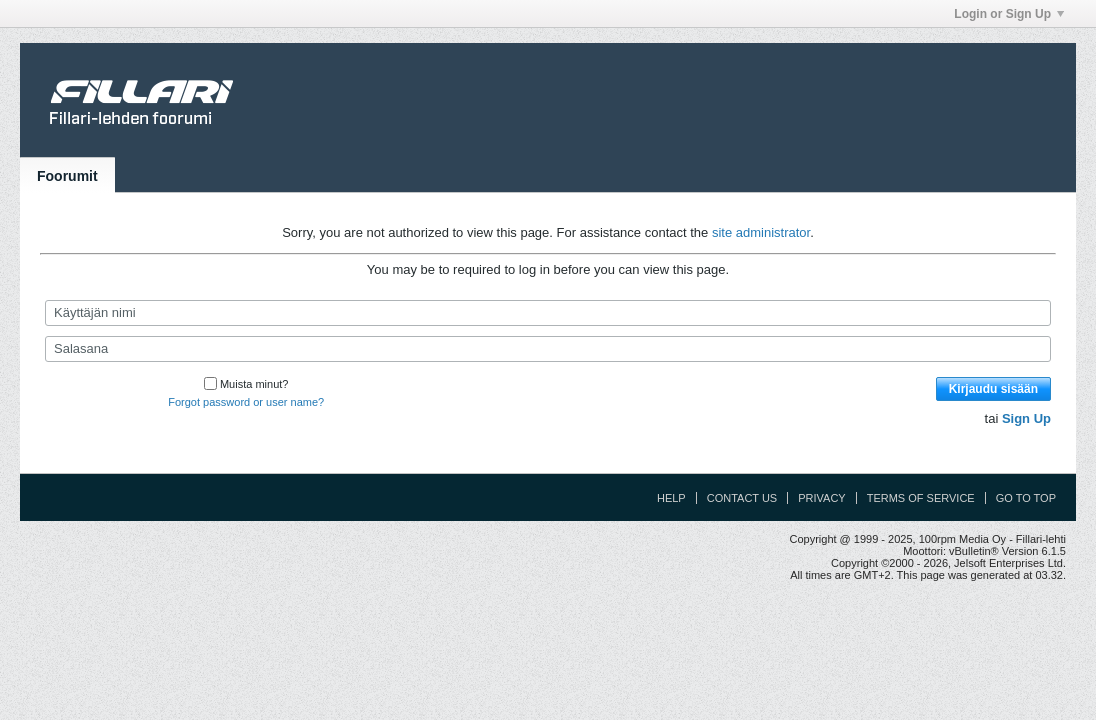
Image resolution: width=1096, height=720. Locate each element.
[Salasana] (548, 349)
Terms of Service (921, 498)
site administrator (761, 232)
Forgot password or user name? (246, 402)
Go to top (1026, 498)
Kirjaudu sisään (993, 389)
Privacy (821, 498)
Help (671, 498)
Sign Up (1026, 418)
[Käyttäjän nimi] (548, 313)
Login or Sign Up (1009, 14)
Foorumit (67, 176)
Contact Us (742, 498)
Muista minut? (246, 384)
